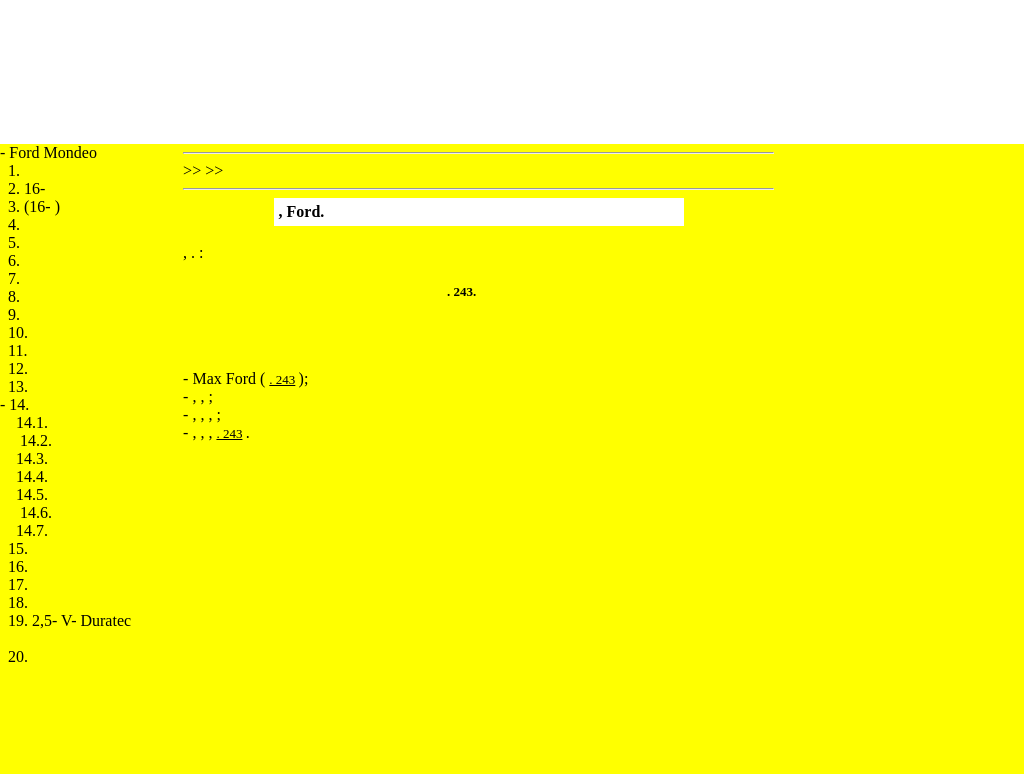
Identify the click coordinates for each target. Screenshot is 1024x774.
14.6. (36, 512)
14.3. (32, 458)
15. (18, 548)
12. (18, 368)
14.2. (36, 440)
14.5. (32, 494)
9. (14, 314)
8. (14, 296)
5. (14, 242)
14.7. (32, 530)
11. (17, 350)
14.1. (32, 422)
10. (18, 332)
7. (14, 278)
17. (18, 584)
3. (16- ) (34, 206)
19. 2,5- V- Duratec (69, 620)
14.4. (32, 476)
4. (14, 224)
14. (19, 404)
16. (18, 566)
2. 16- (26, 188)
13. (18, 386)
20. (18, 656)
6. (14, 260)
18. (18, 602)
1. (14, 170)
